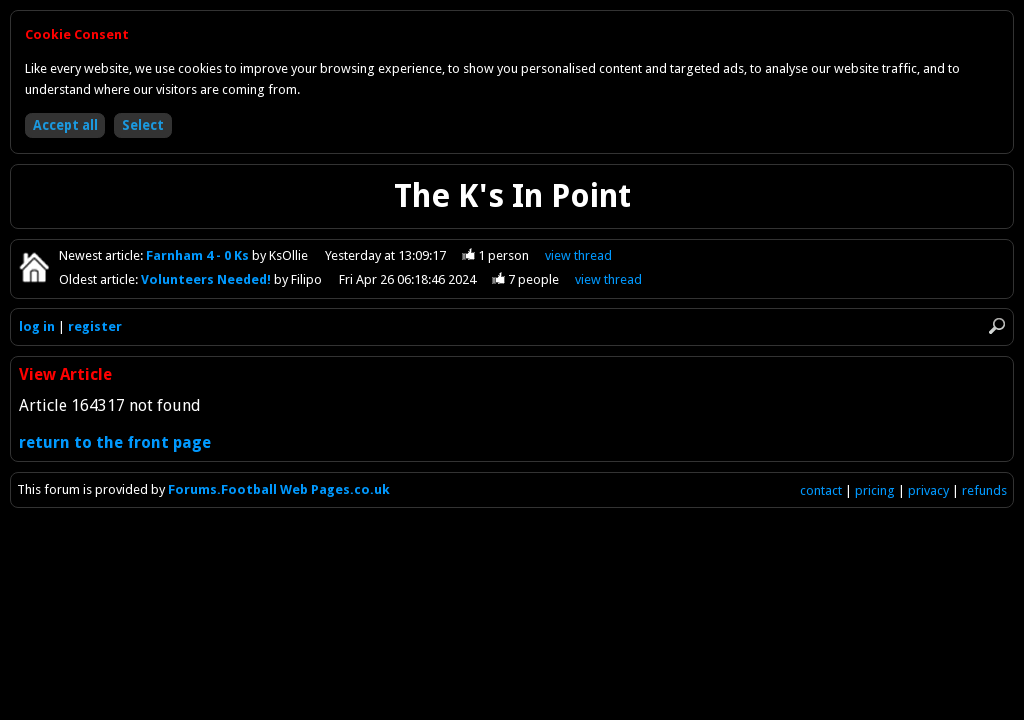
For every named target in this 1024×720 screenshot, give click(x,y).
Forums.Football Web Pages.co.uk (279, 489)
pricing (875, 490)
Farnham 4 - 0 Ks (199, 255)
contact (821, 490)
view (578, 255)
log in (37, 326)
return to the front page (115, 442)
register (95, 326)
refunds (984, 490)
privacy (928, 490)
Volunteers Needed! (207, 279)
